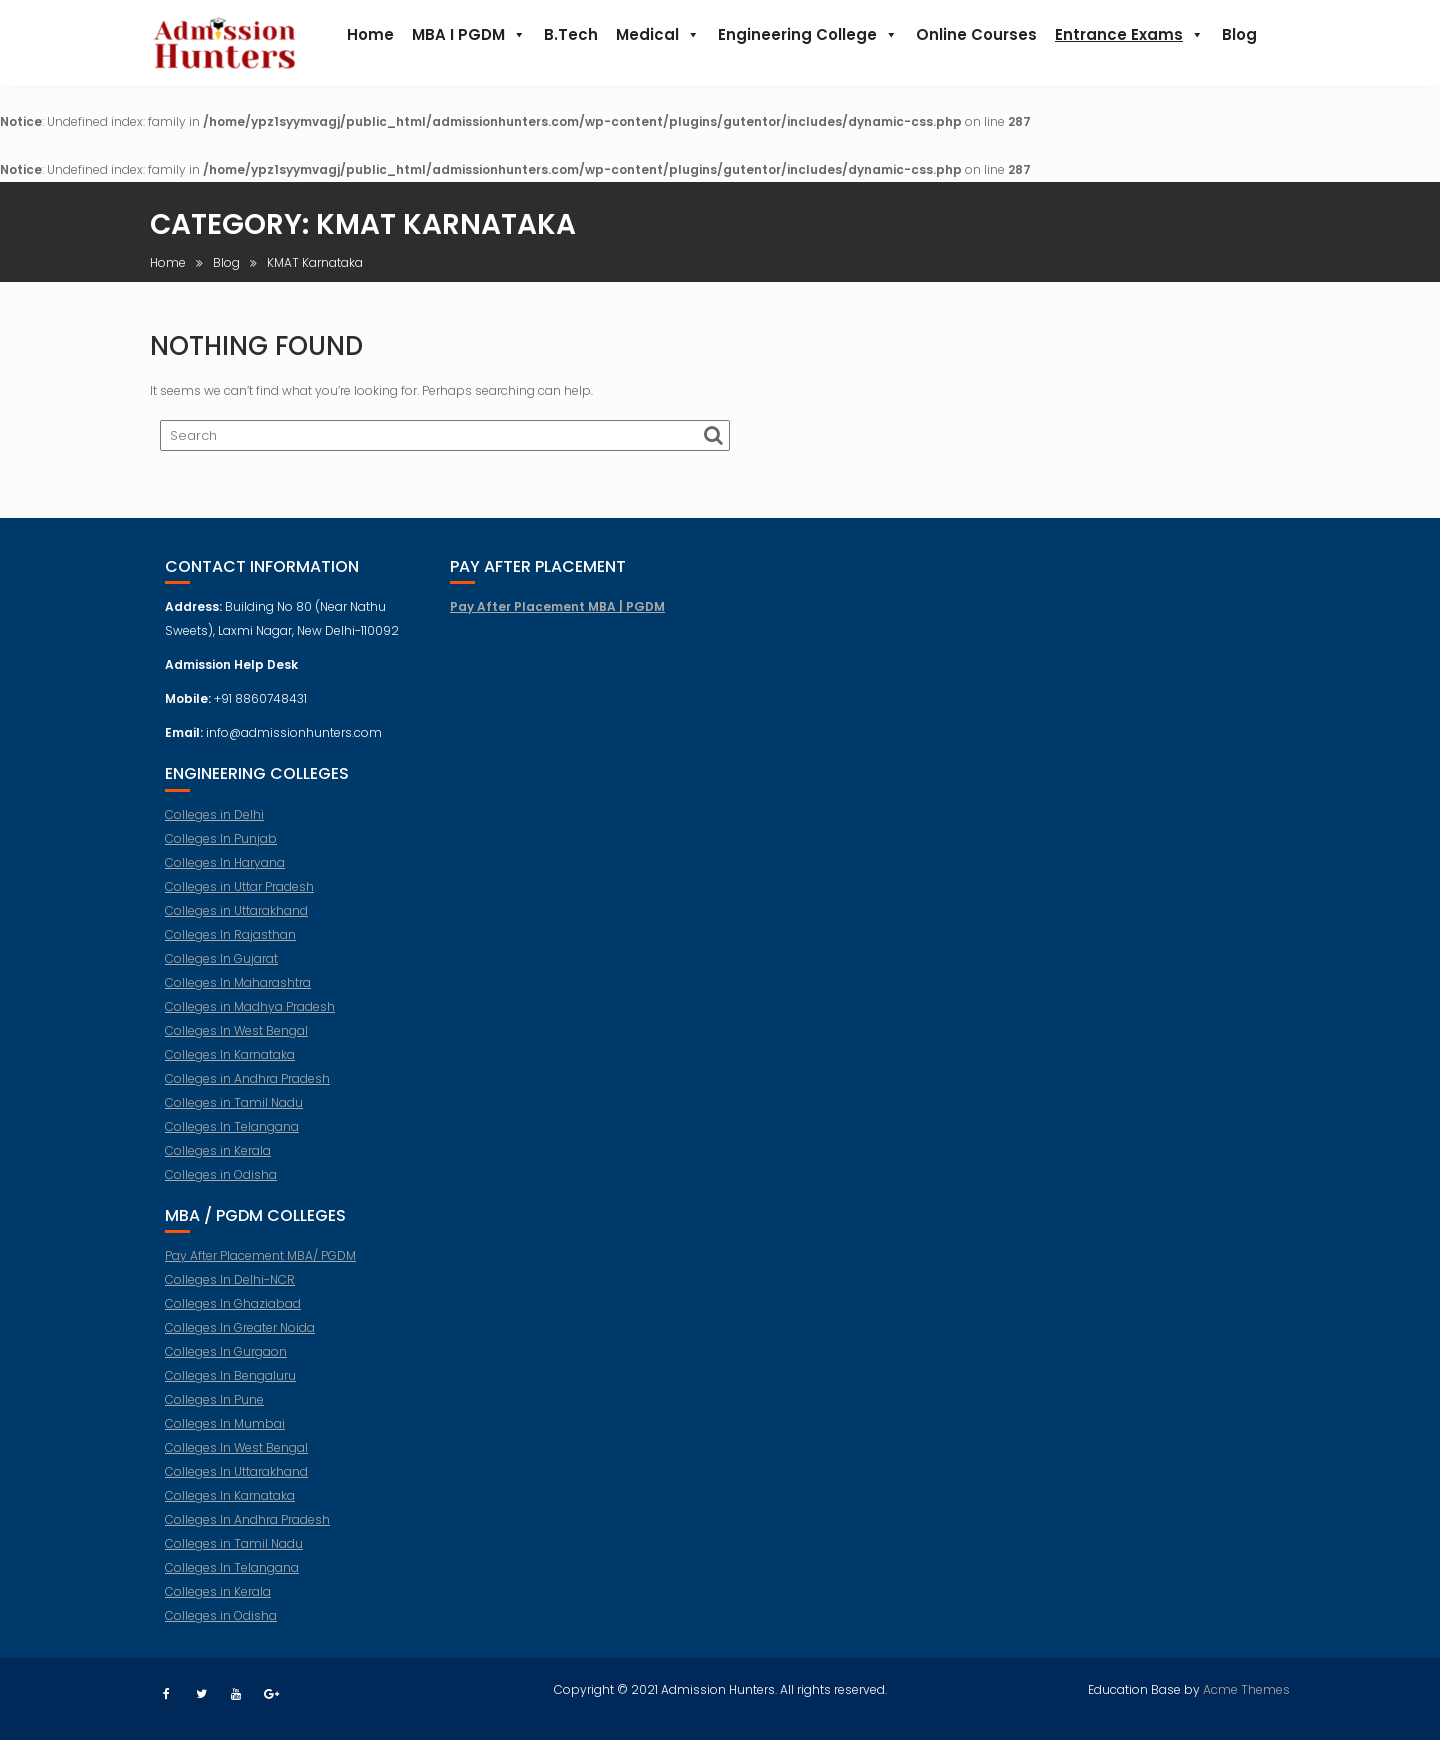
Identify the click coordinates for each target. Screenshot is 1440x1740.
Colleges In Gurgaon (226, 1362)
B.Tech (571, 34)
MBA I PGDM (469, 34)
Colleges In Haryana (225, 873)
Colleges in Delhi (214, 825)
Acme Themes (1246, 1686)
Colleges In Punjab (221, 849)
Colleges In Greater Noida (240, 1338)
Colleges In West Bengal (236, 1041)
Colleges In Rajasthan (230, 945)
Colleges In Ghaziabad (233, 1314)
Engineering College (808, 34)
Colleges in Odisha (221, 1185)
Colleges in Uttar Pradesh (239, 897)
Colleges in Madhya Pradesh (250, 1017)
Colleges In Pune (214, 1410)
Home (370, 34)
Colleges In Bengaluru (230, 1386)
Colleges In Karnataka (230, 1065)
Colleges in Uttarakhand (236, 921)
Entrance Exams (1129, 34)
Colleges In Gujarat (221, 969)
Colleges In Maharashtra (238, 993)
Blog (1239, 34)
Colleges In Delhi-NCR (230, 1290)
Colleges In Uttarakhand (236, 1482)
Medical (658, 34)
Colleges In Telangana (232, 1137)
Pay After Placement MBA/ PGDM (260, 1266)
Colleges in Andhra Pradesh (247, 1089)
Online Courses (976, 34)
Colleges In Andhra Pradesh (247, 1530)
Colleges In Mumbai (225, 1434)
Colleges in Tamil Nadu (234, 1113)
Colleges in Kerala (218, 1161)
